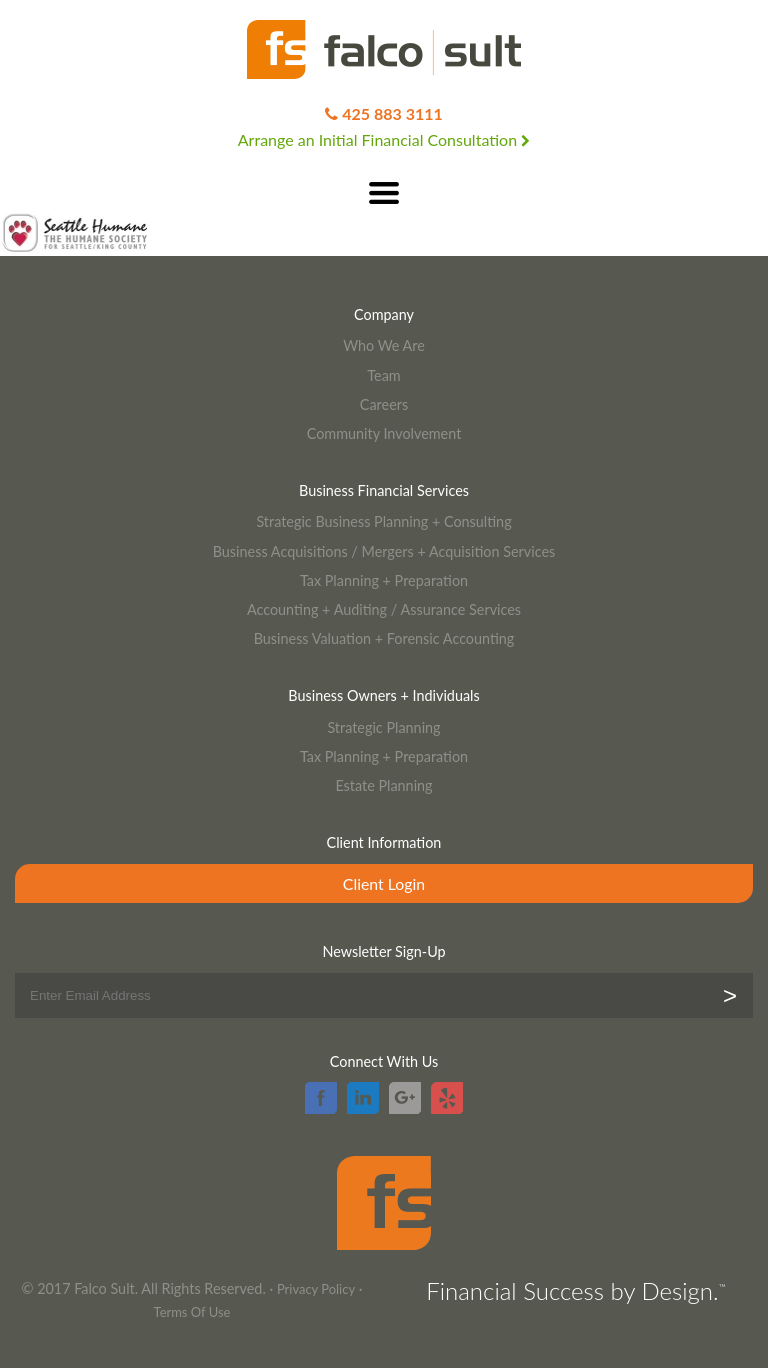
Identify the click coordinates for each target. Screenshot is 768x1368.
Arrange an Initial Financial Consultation (384, 139)
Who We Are (384, 345)
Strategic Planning (383, 727)
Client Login (384, 883)
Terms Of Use (192, 1312)
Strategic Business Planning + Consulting (383, 521)
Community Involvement (384, 433)
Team (383, 375)
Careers (384, 404)
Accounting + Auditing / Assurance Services (384, 609)
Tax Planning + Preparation (384, 580)
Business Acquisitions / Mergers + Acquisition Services (384, 551)
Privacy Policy (316, 1289)
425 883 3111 (392, 113)
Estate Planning (383, 785)
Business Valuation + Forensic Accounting (384, 638)
